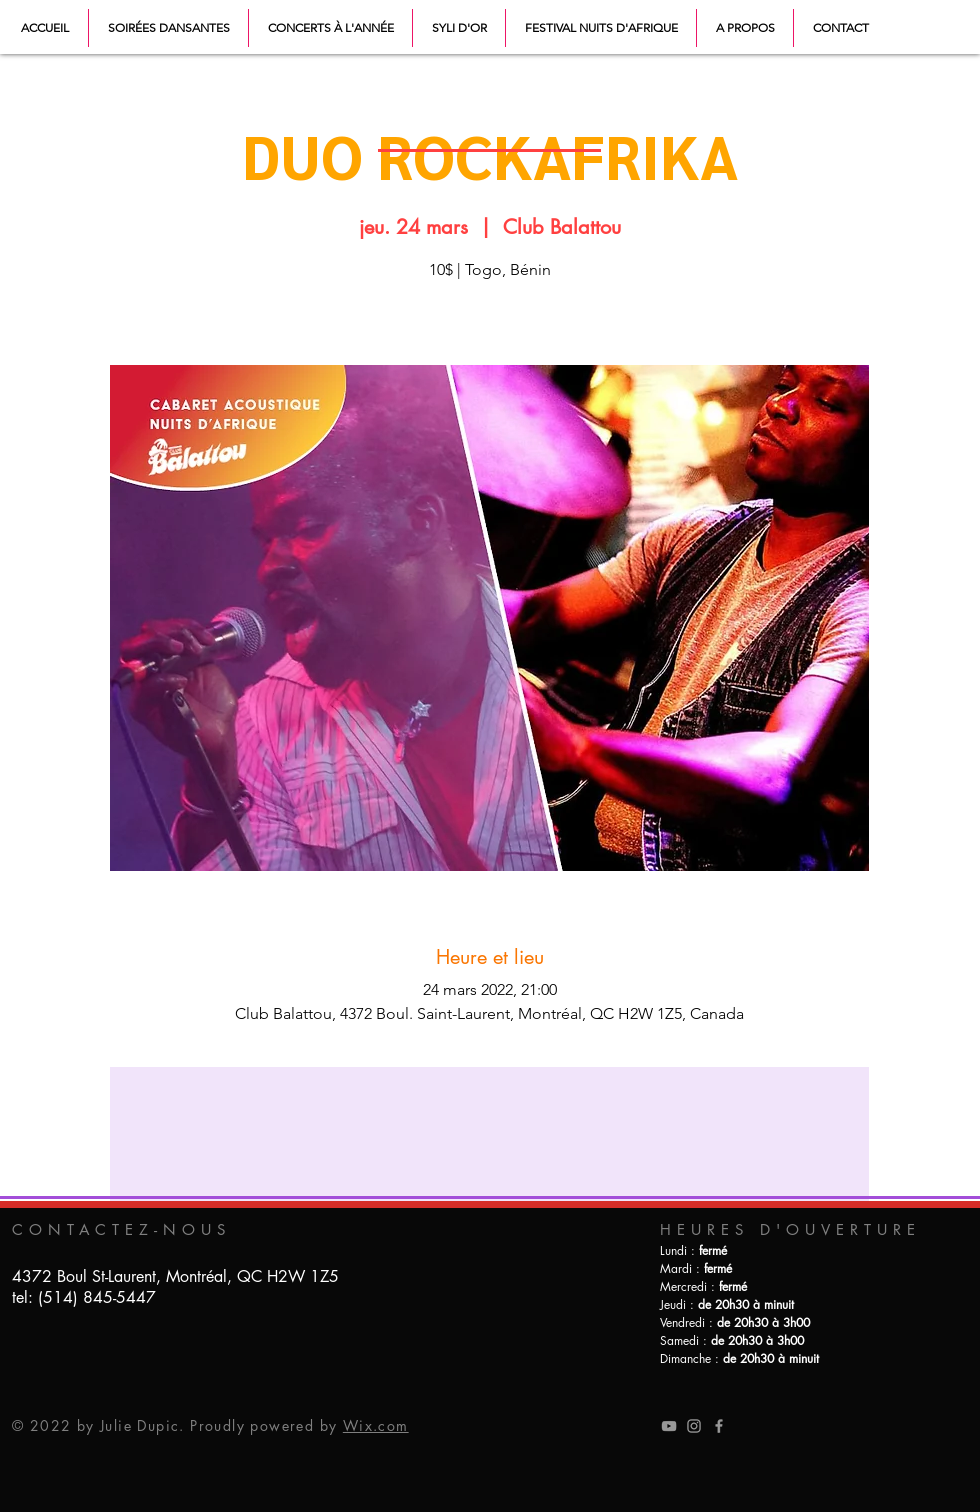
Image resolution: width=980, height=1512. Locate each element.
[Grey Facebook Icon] (719, 1426)
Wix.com (376, 1425)
